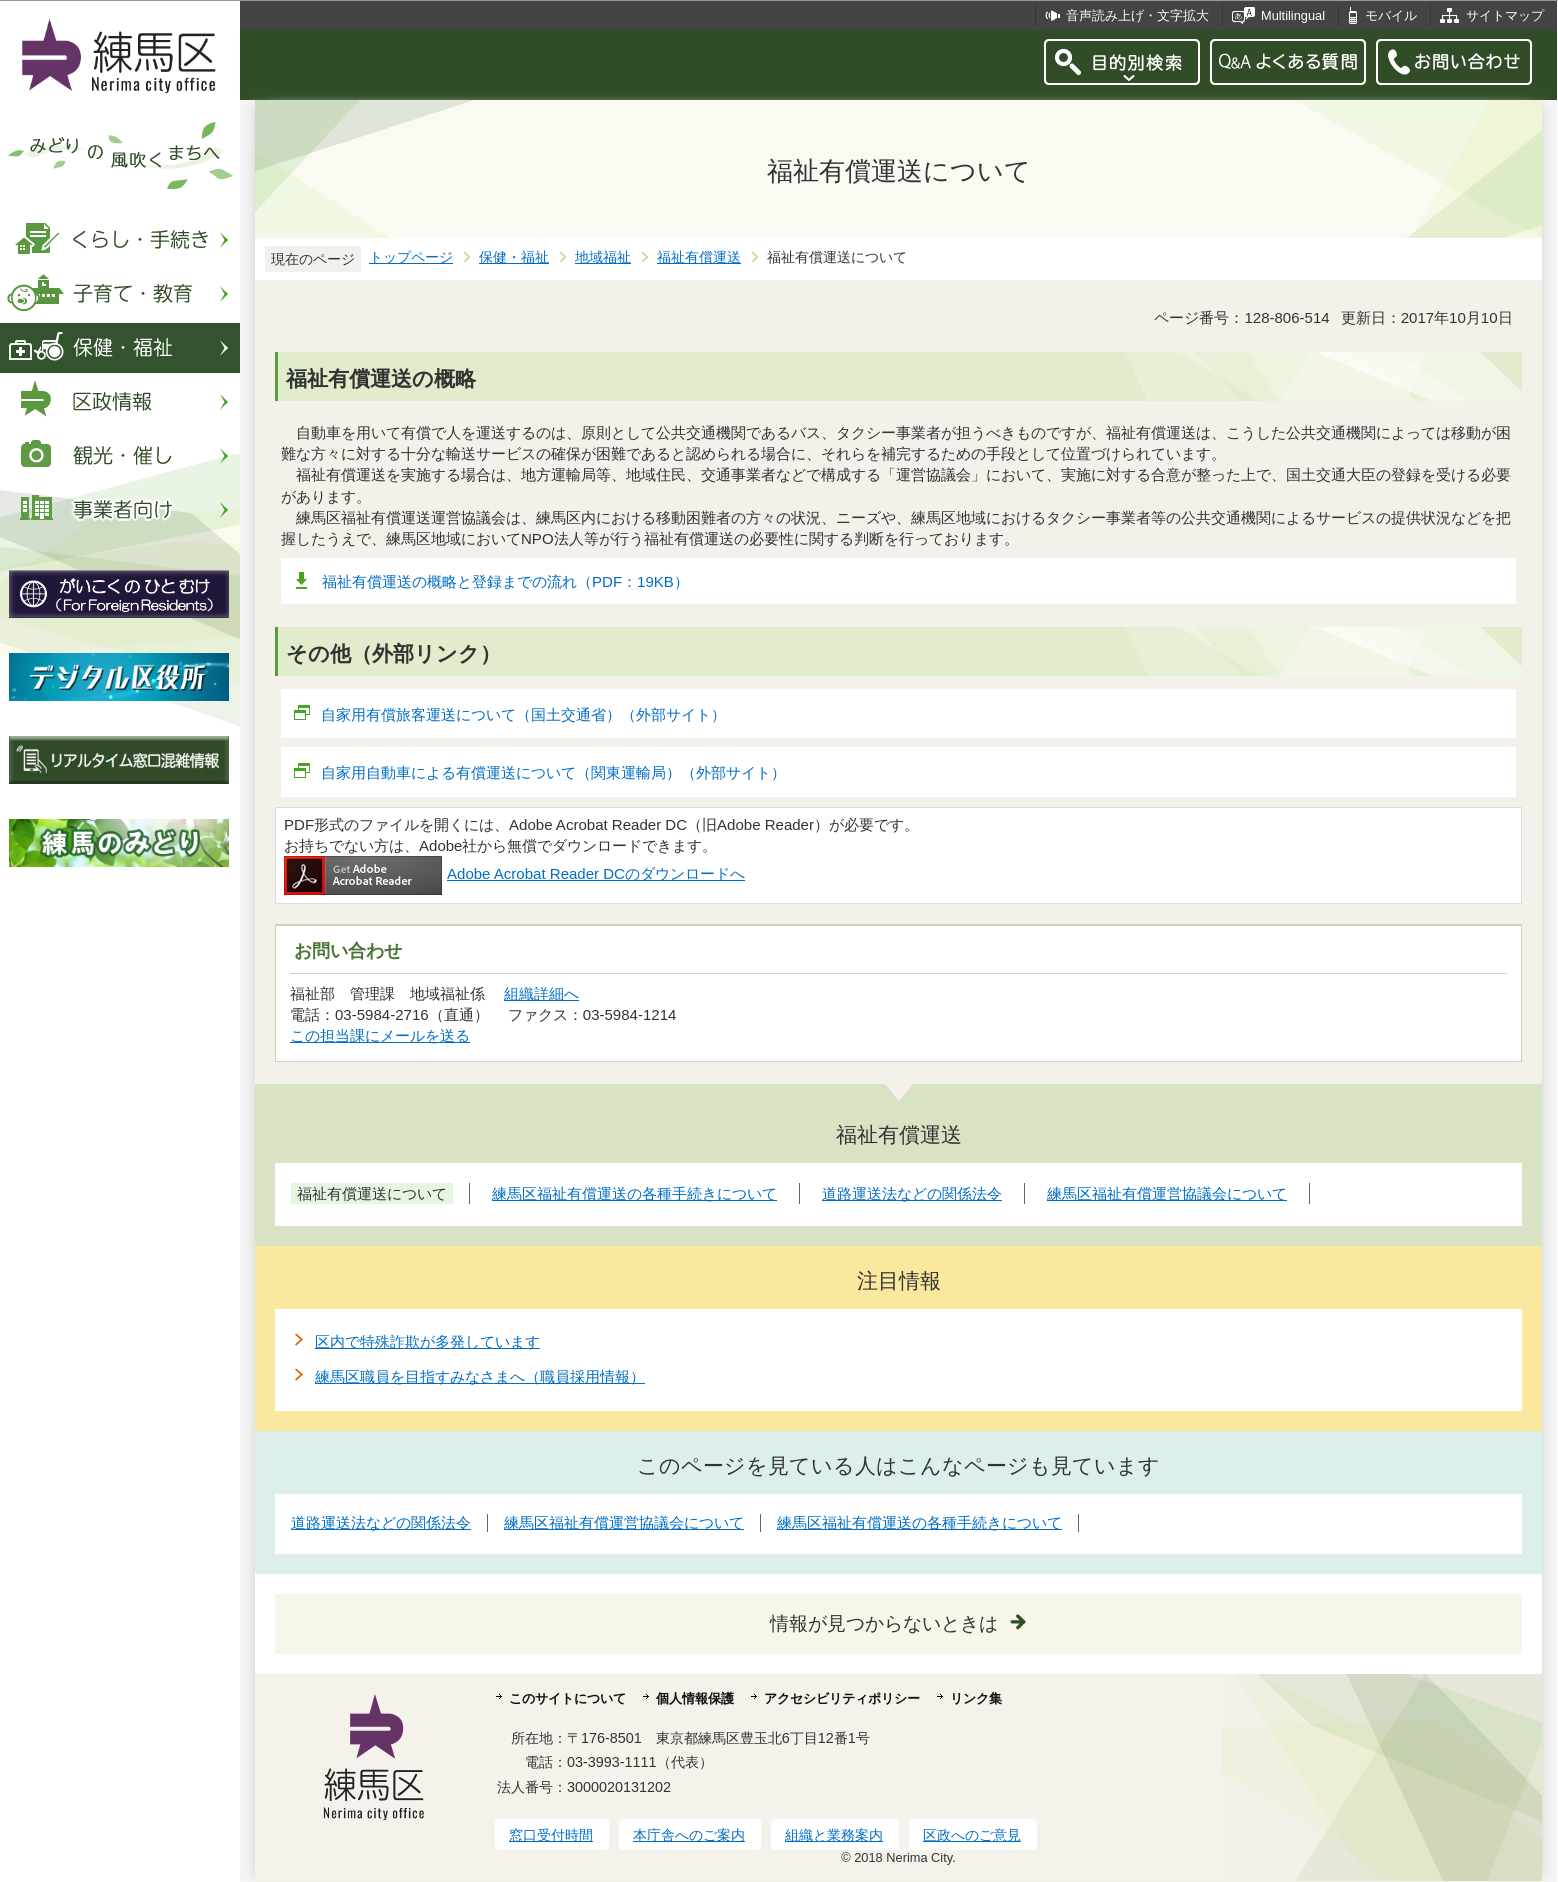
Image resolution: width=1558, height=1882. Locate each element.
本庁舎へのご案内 (689, 1835)
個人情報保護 (695, 1698)
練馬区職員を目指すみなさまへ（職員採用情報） (480, 1376)
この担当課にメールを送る (380, 1035)
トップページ (411, 257)
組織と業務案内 (834, 1835)
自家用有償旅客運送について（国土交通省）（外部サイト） (524, 714)
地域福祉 (603, 257)
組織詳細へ (541, 993)
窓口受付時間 (551, 1835)
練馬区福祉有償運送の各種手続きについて (919, 1522)
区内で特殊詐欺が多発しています (427, 1341)
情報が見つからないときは (884, 1623)
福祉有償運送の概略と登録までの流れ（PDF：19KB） (505, 581)
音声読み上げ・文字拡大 (1137, 15)
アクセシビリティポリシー (842, 1698)
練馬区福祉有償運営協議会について (624, 1522)
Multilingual (1293, 15)
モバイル (1391, 15)
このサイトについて (567, 1698)
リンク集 (976, 1698)
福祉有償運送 (699, 257)
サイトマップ (1505, 15)
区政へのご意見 (972, 1835)
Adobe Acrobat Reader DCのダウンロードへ (514, 873)
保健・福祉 (514, 257)
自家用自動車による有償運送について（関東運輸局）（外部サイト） (554, 772)
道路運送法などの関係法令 (381, 1522)
